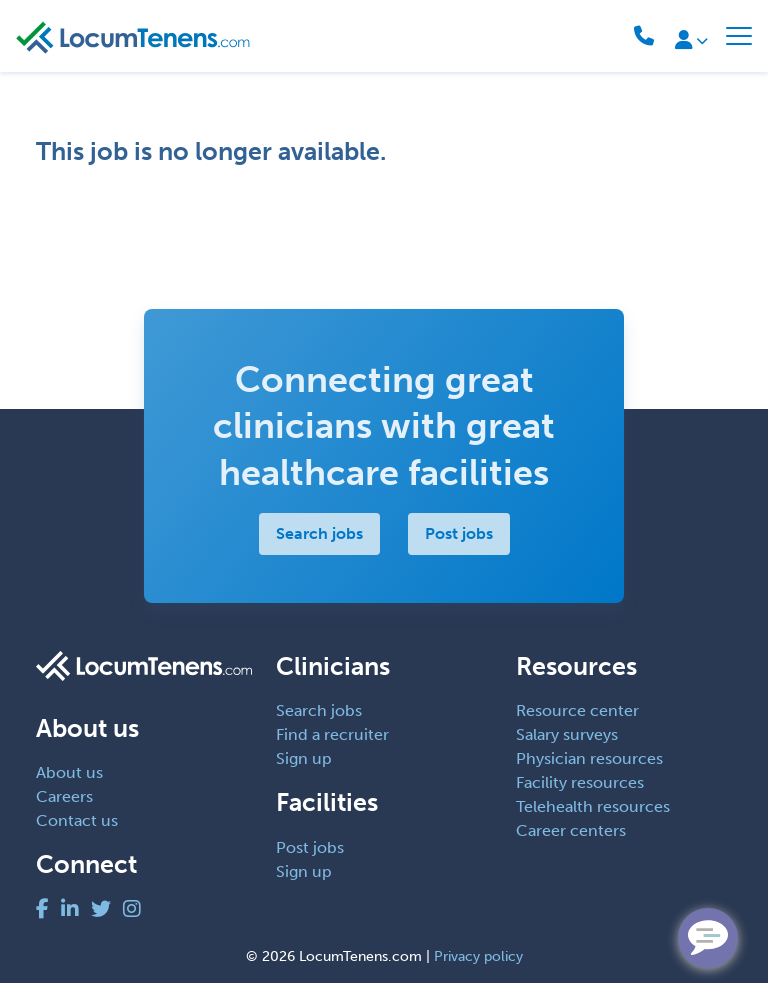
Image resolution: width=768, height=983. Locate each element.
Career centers (571, 830)
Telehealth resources (593, 806)
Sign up (304, 758)
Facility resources (580, 782)
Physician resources (589, 758)
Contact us (77, 820)
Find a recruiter (332, 734)
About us (69, 772)
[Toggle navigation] (739, 36)
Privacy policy (478, 956)
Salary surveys (567, 734)
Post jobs (459, 533)
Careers (64, 796)
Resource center (577, 710)
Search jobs (319, 533)
